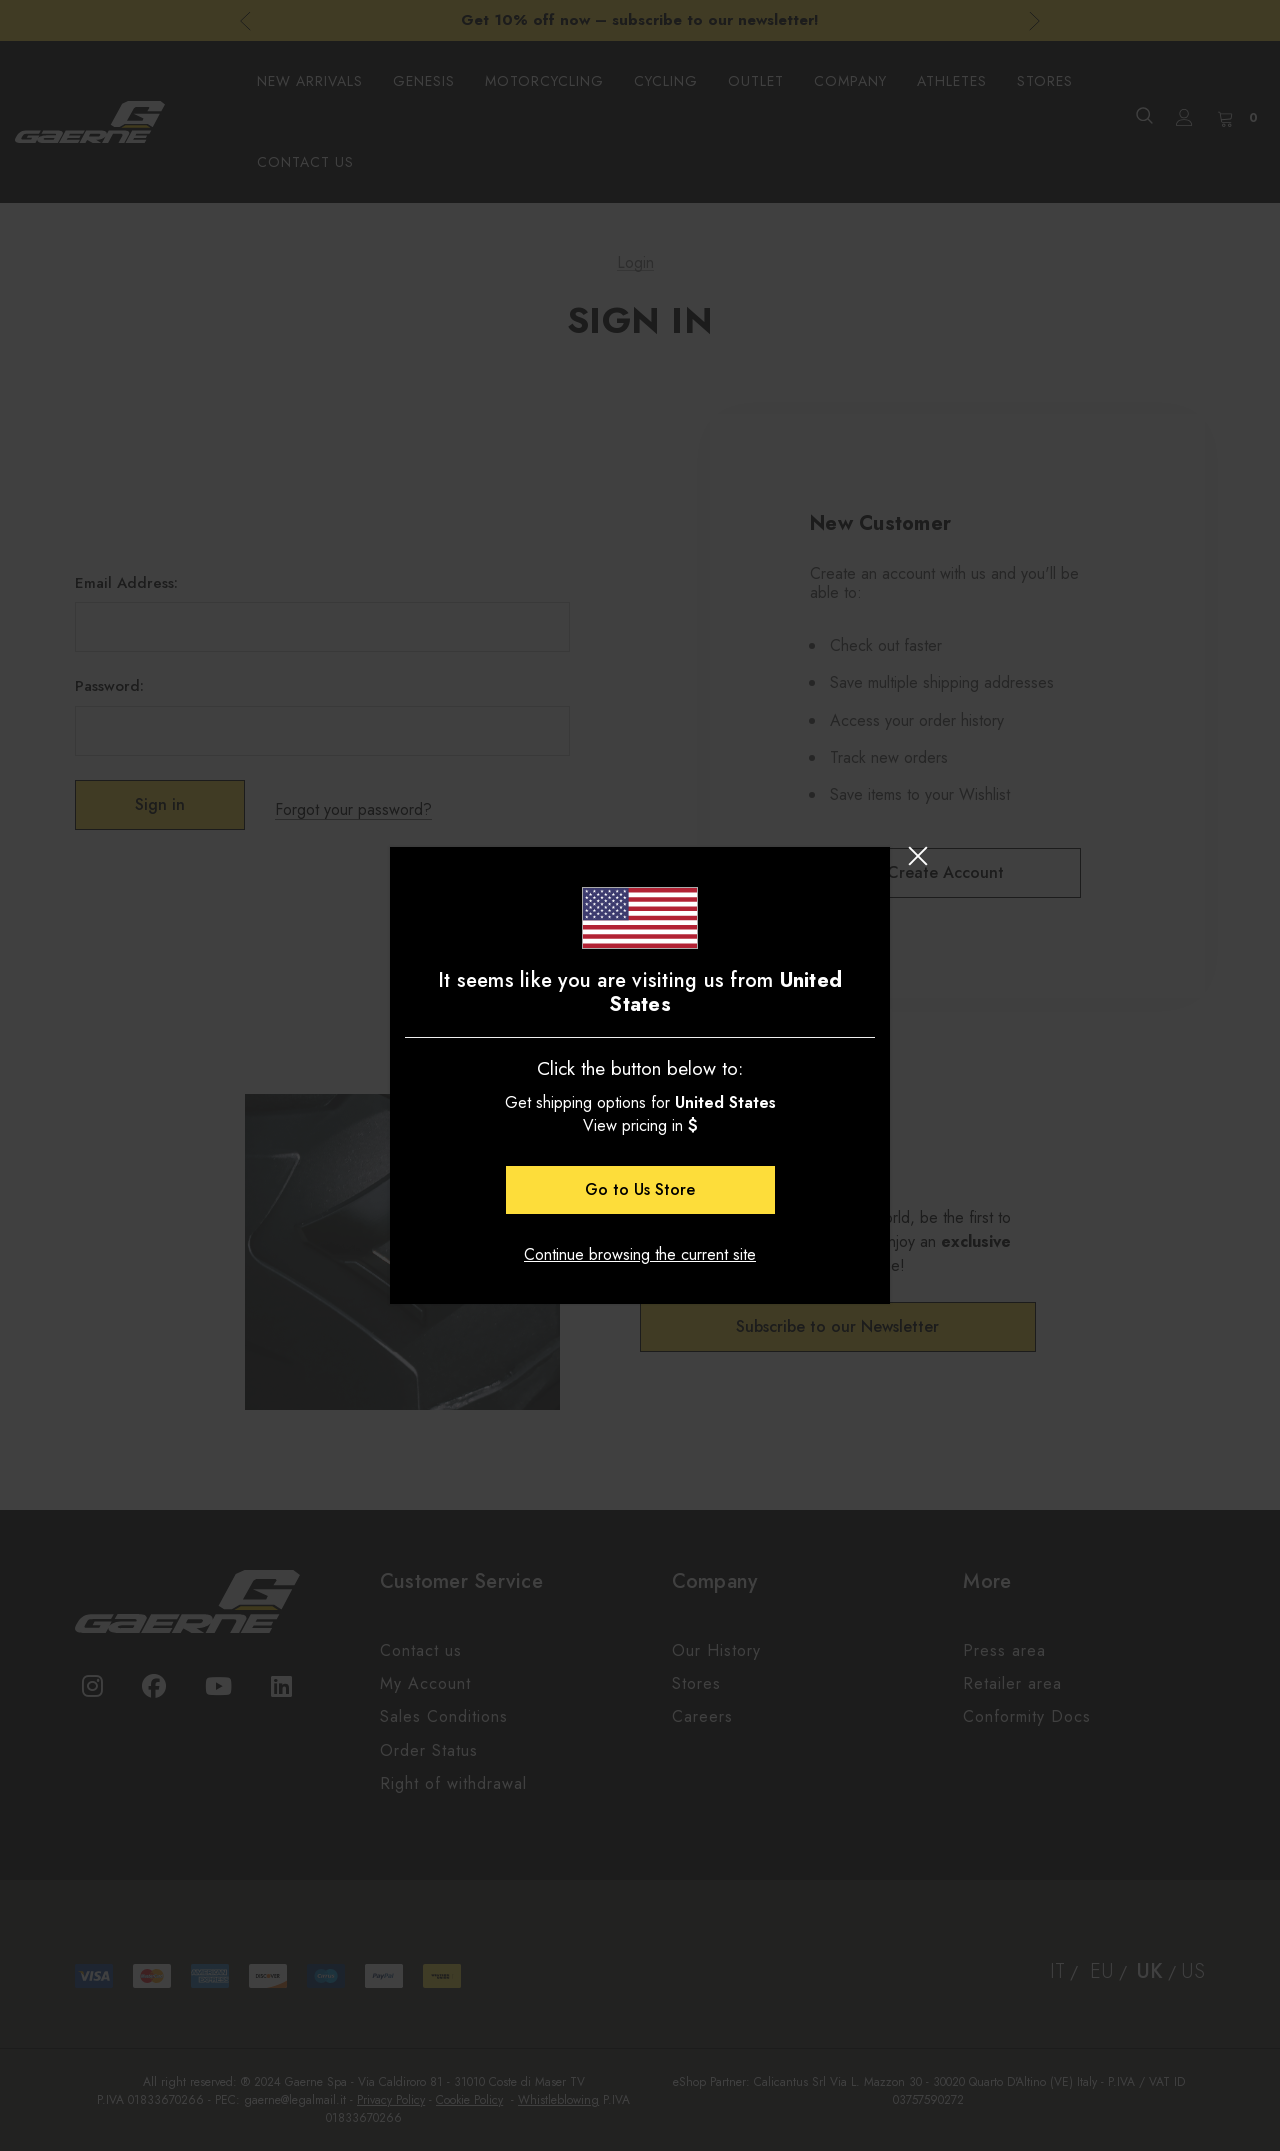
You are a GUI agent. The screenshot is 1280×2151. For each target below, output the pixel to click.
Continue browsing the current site (640, 1254)
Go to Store (640, 1189)
